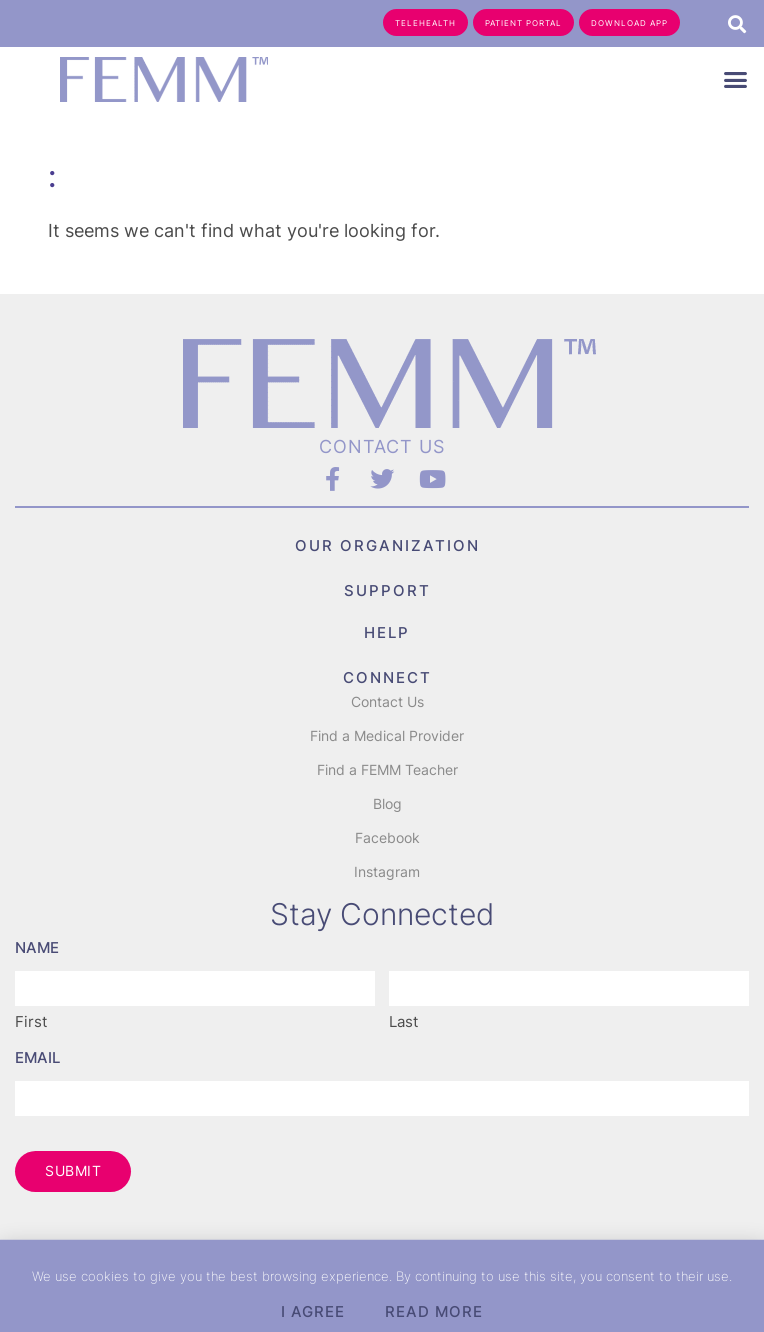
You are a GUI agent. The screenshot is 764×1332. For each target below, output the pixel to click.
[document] (382, 666)
